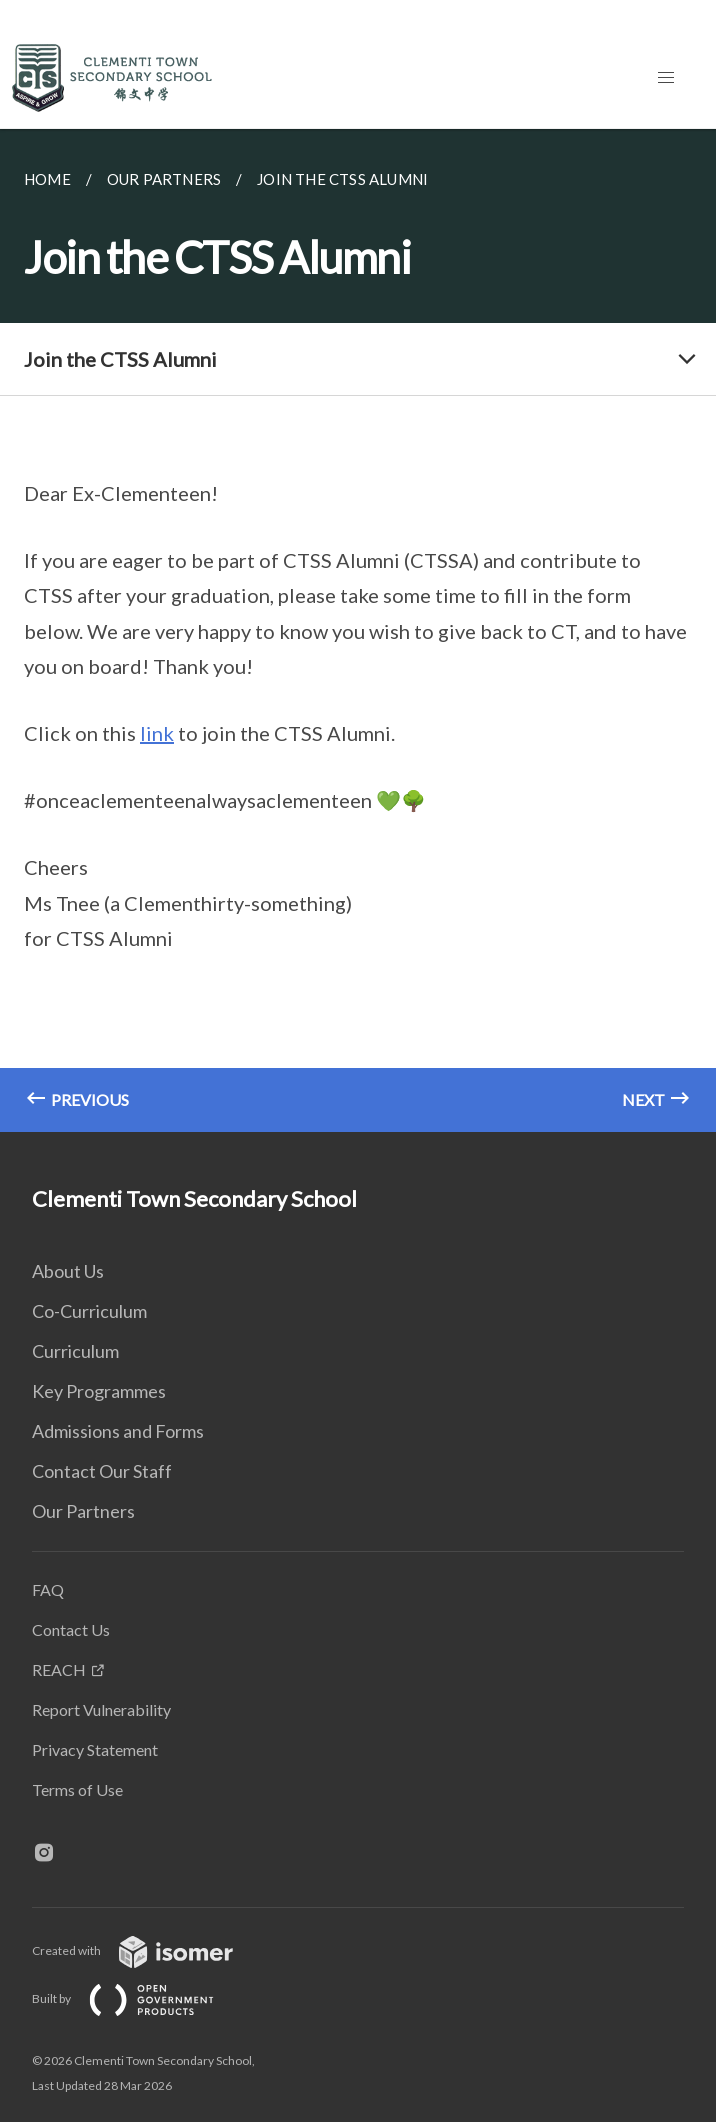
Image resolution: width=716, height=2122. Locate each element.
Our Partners (83, 1511)
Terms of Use (77, 1789)
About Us (68, 1271)
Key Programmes (99, 1391)
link (157, 733)
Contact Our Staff (102, 1471)
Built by (139, 1998)
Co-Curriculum (89, 1311)
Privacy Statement (95, 1749)
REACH (59, 1669)
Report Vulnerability (101, 1709)
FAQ (48, 1589)
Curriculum (75, 1351)
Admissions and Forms (118, 1431)
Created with (148, 1950)
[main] (358, 630)
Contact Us (71, 1629)
